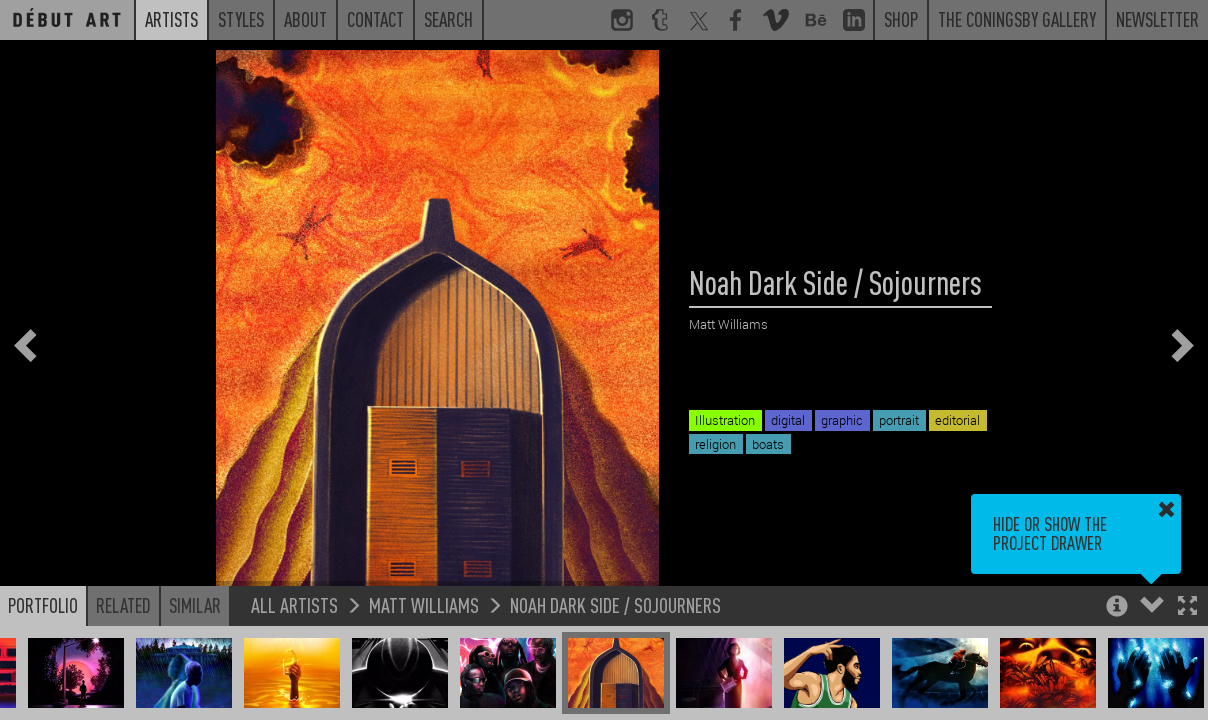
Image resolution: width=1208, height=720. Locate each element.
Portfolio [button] (43, 605)
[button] (1187, 607)
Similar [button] (195, 605)
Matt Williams (424, 604)
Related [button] (123, 605)
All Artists (294, 604)
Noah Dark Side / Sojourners (615, 604)
